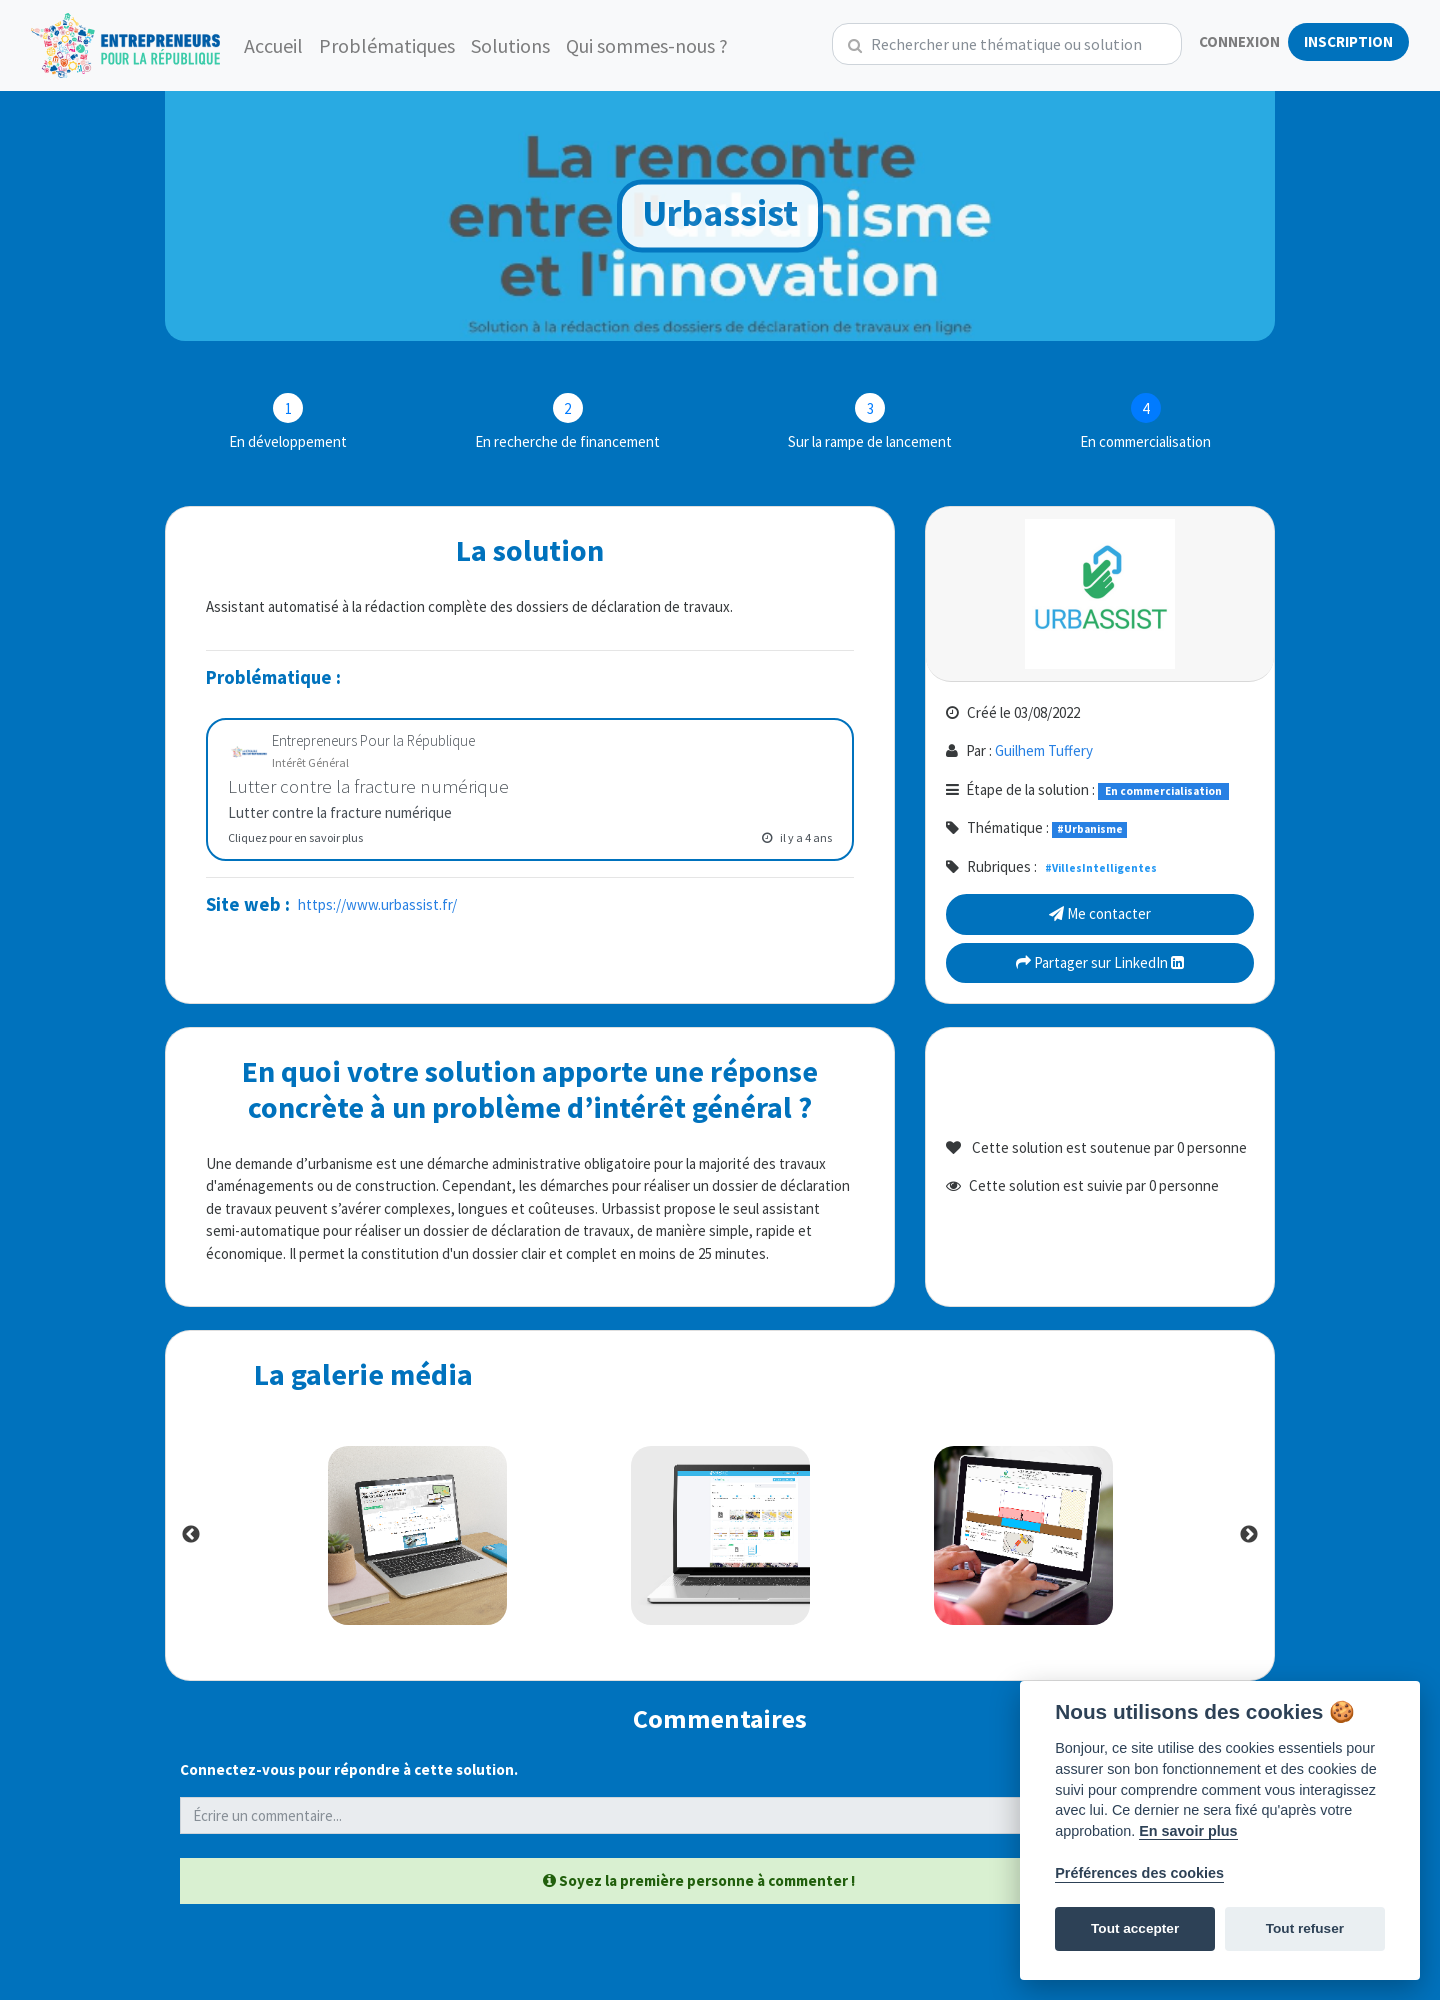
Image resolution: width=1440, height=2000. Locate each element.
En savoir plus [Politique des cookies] (1188, 1831)
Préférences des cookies (1139, 1873)
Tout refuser (1305, 1928)
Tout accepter (1135, 1928)
